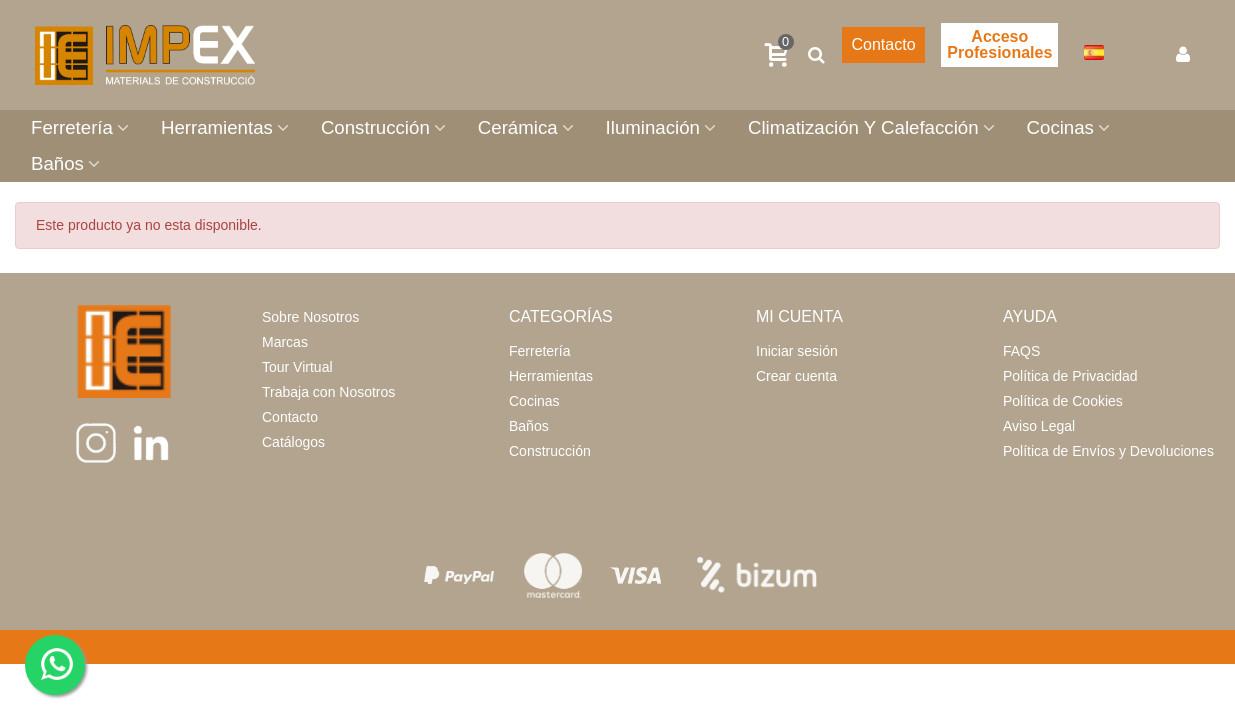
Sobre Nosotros (310, 317)
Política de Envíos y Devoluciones (1108, 451)
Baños (57, 163)
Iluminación (653, 127)
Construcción (375, 127)
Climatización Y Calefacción (863, 127)
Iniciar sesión (797, 351)
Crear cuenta (796, 376)
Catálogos (293, 442)
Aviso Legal (1039, 426)
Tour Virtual (297, 367)
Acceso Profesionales (999, 44)
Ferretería (72, 127)
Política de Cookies (1063, 401)
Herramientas (217, 127)
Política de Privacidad (1070, 376)
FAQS (1021, 351)
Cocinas (1060, 127)
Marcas (285, 342)
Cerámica (518, 127)
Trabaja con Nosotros (328, 392)
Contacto (883, 44)
